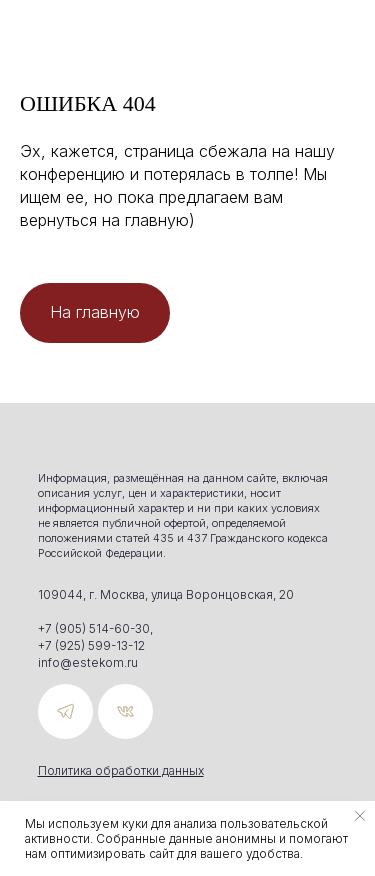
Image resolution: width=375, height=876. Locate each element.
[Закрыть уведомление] (360, 816)
